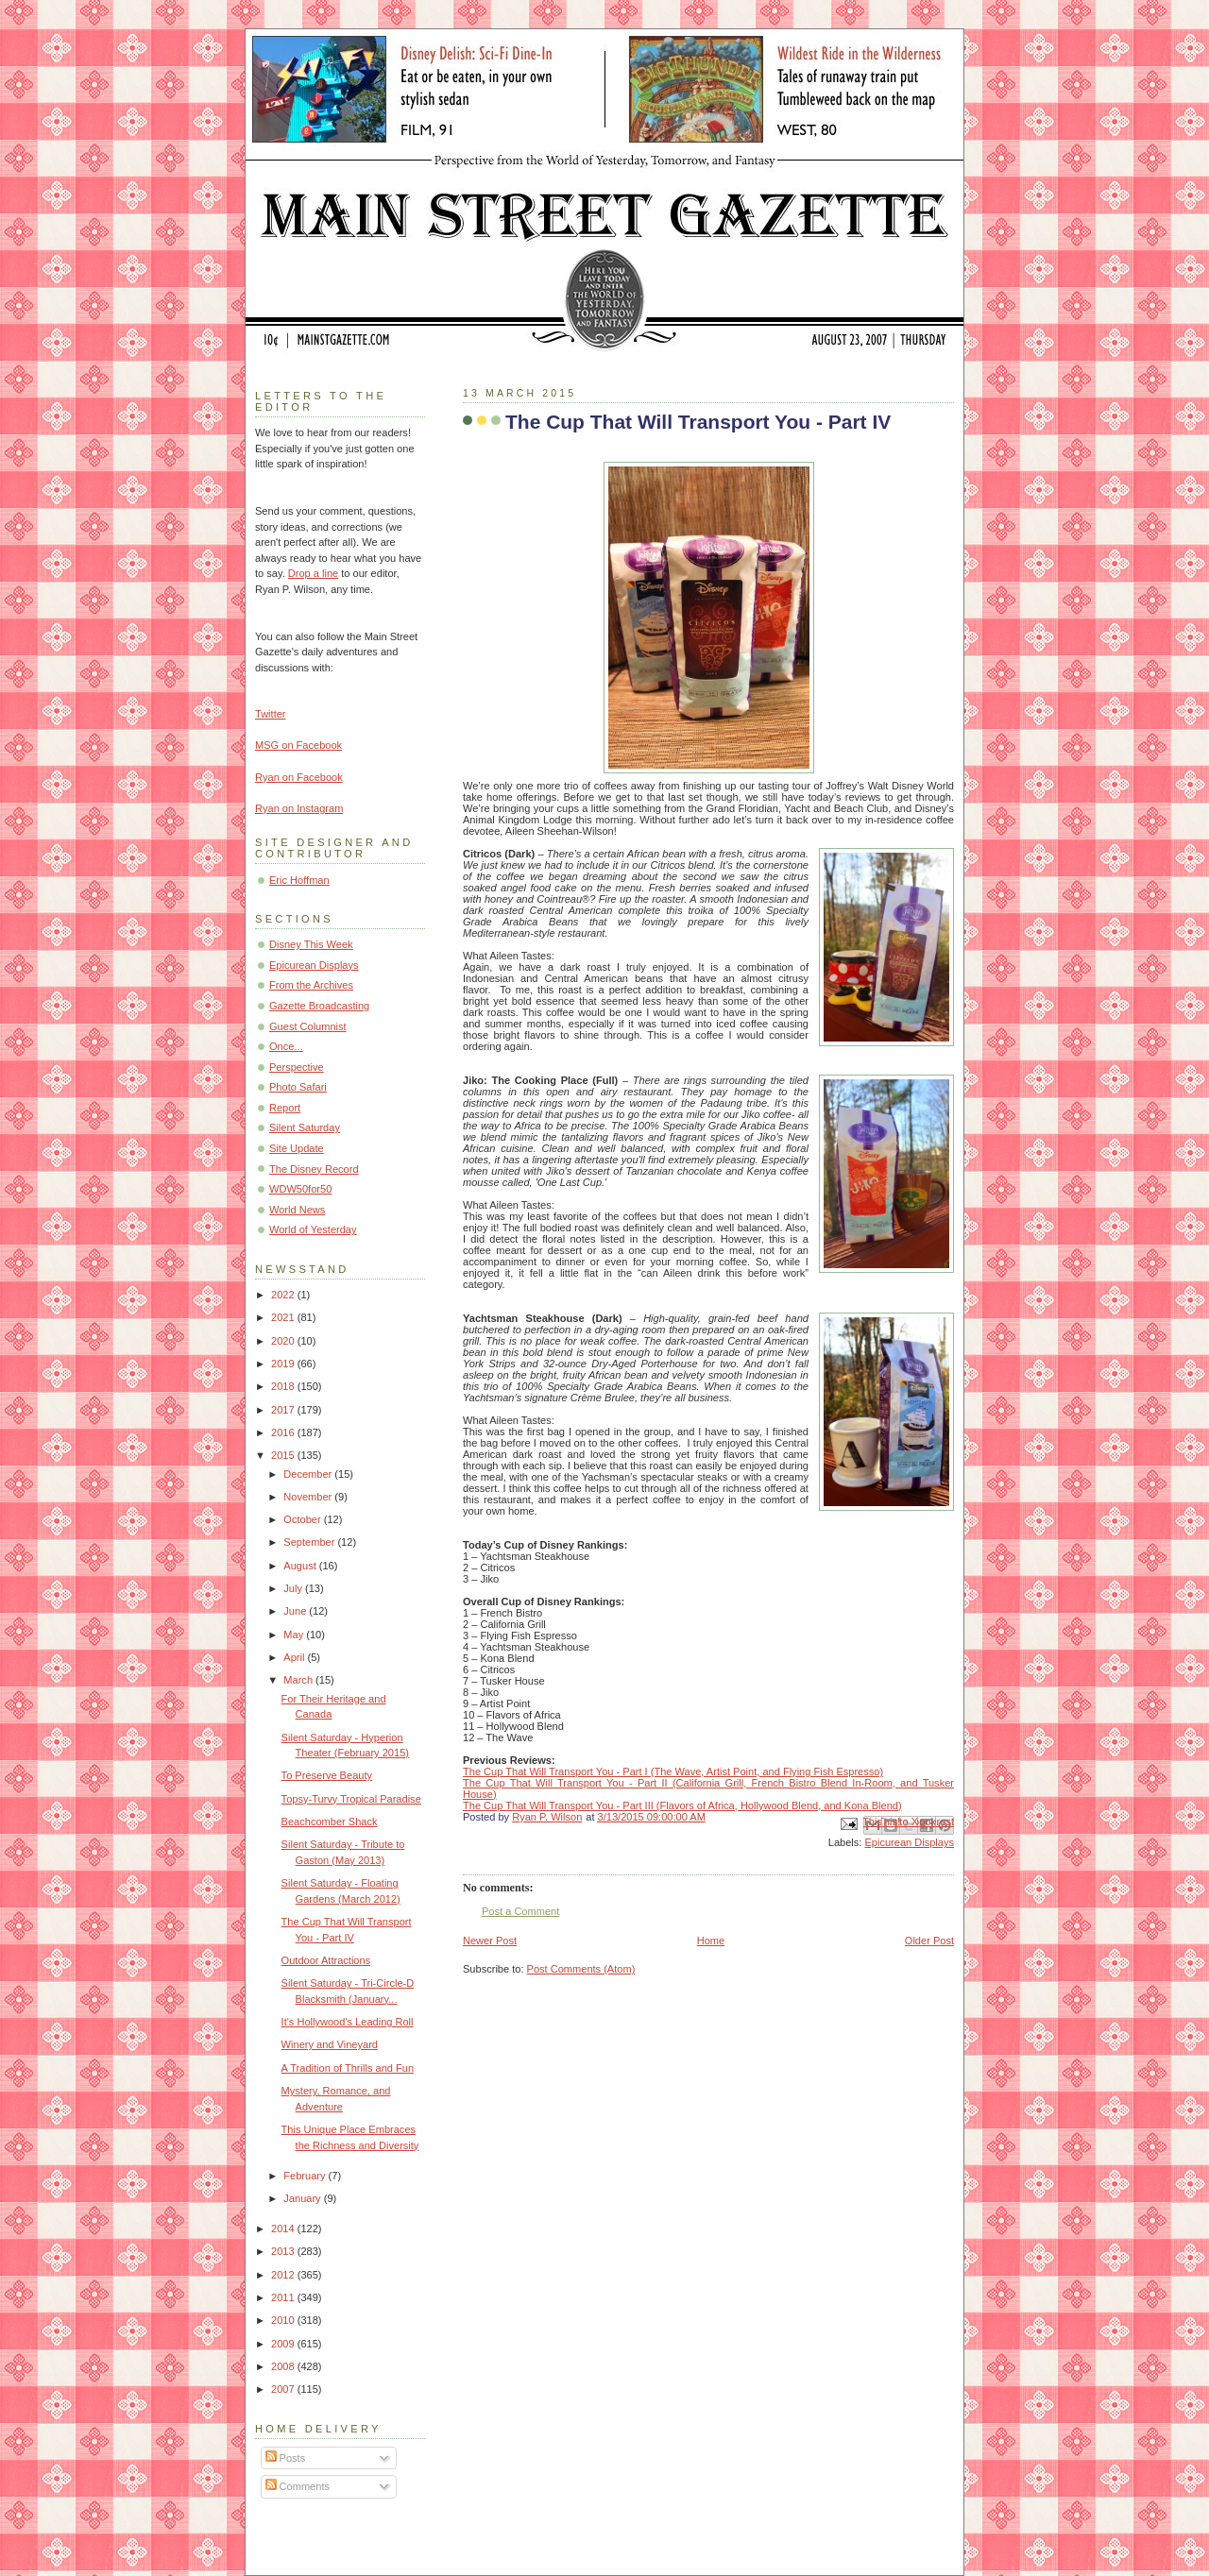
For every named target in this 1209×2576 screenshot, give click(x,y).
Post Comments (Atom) (581, 1968)
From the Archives (311, 985)
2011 (284, 2297)
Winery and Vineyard (329, 2044)
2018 (284, 1386)
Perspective (296, 1067)
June (296, 1611)
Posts (285, 2458)
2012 (284, 2274)
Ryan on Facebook (299, 777)
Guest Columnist (308, 1026)
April (295, 1657)
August (300, 1565)
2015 (284, 1455)
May (294, 1634)
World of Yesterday (313, 1229)
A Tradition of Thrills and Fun (347, 2068)
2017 (284, 1409)
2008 (284, 2366)
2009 (284, 2343)
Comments (297, 2486)
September (310, 1542)
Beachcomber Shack (329, 1821)
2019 (284, 1363)
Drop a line (313, 573)
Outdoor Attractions (326, 1960)
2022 (284, 1294)
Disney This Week (311, 944)
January (303, 2198)
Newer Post (490, 1940)
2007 (284, 2389)
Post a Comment (520, 1911)
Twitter (270, 714)
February (305, 2175)
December (308, 1474)
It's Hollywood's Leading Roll (347, 2021)
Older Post (929, 1940)
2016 (284, 1432)
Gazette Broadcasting (319, 1005)
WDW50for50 (300, 1189)
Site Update (296, 1148)
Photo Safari (298, 1087)
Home (710, 1940)
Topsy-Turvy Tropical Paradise (351, 1799)
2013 (284, 2251)
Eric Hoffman (299, 880)
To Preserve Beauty (326, 1775)
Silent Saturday (304, 1127)
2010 (284, 2320)
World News (297, 1209)
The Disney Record (314, 1169)
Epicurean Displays (909, 1842)
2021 (284, 1317)
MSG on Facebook (298, 745)
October (303, 1519)
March (299, 1680)
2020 (284, 1341)
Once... (286, 1046)
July (294, 1588)
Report (284, 1107)
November (308, 1496)
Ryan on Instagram (299, 808)
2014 (284, 2228)
